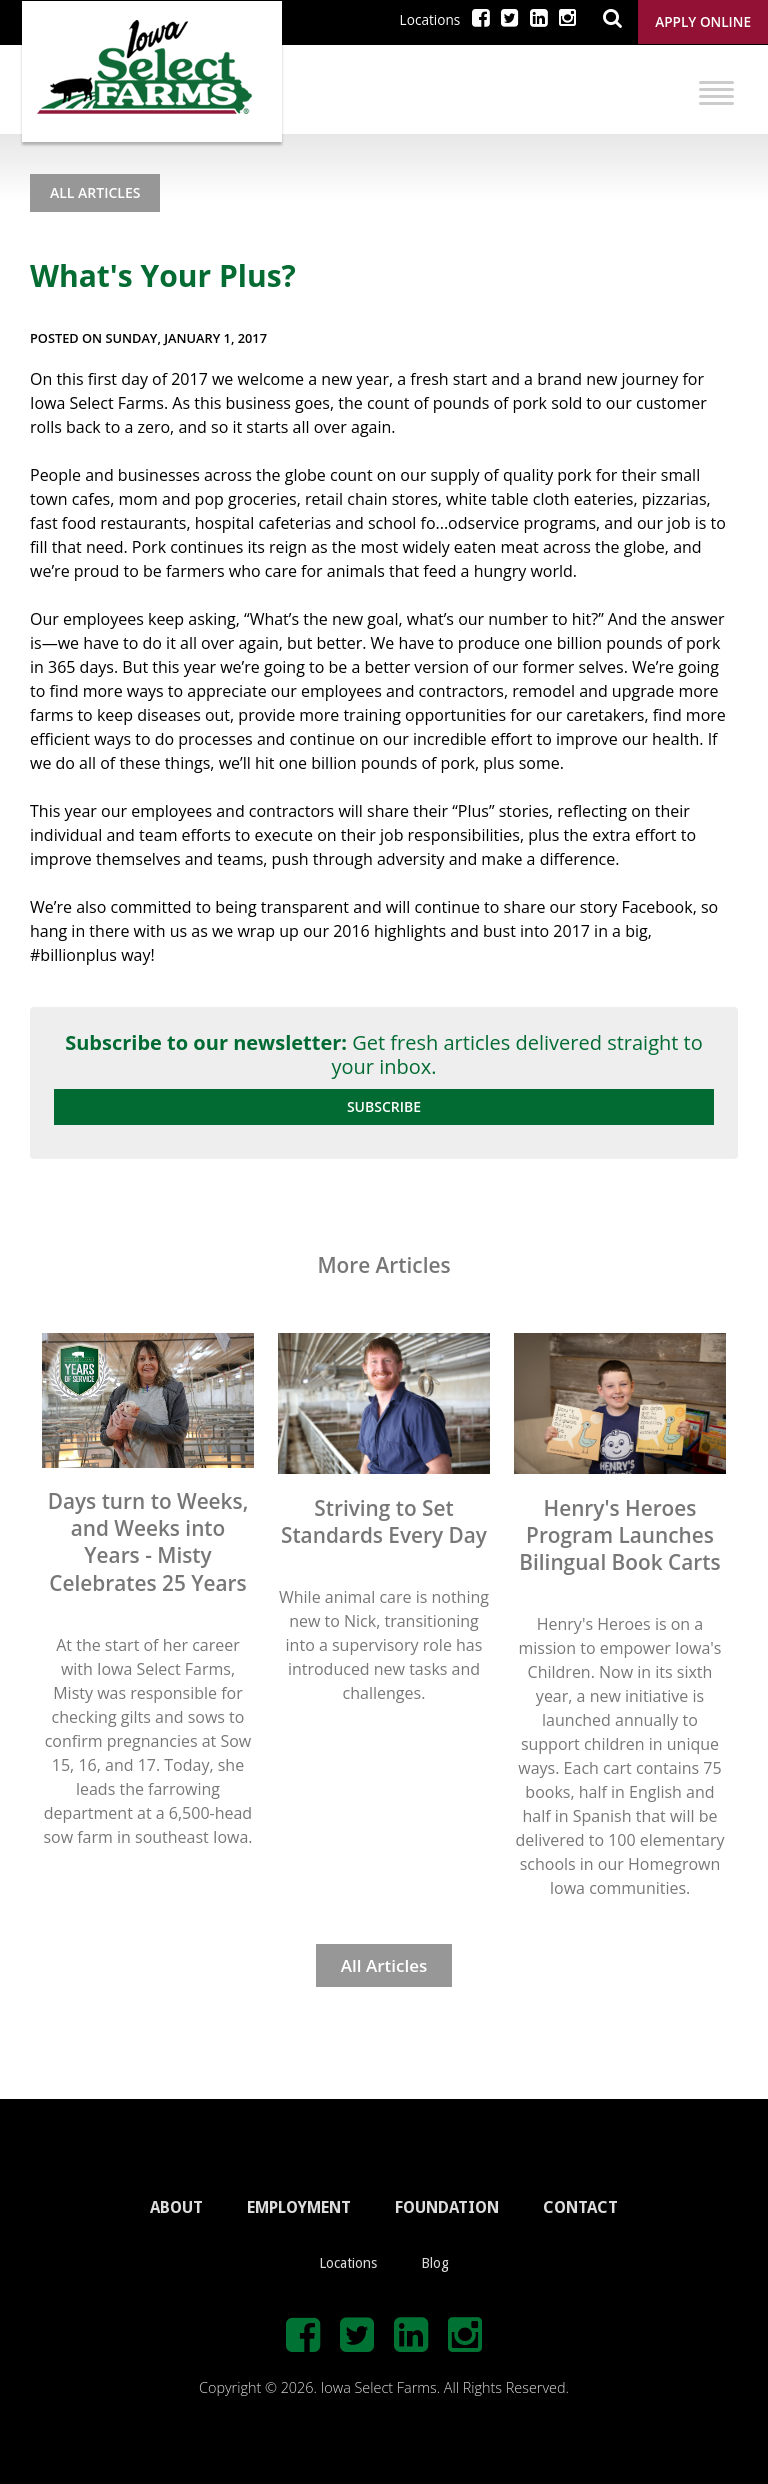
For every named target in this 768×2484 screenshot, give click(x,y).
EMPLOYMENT (299, 2207)
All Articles (95, 192)
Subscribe (384, 1106)
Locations (430, 19)
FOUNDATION (447, 2207)
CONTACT (580, 2207)
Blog (435, 2263)
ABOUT (176, 2207)
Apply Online (703, 21)
